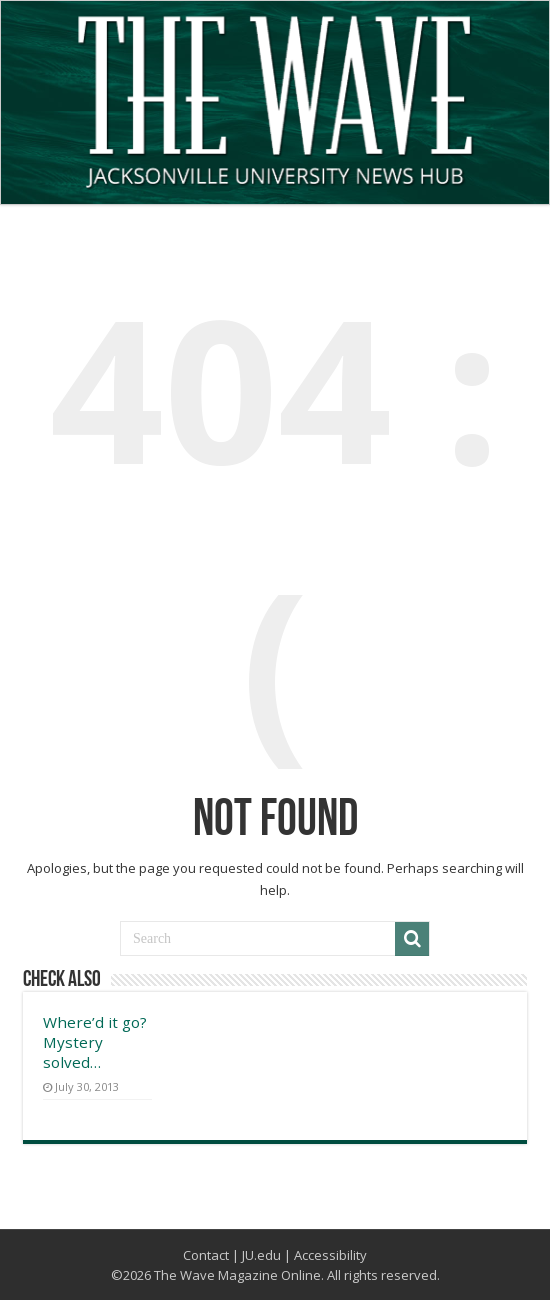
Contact (206, 1255)
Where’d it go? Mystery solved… (95, 1042)
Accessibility (330, 1255)
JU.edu (261, 1255)
